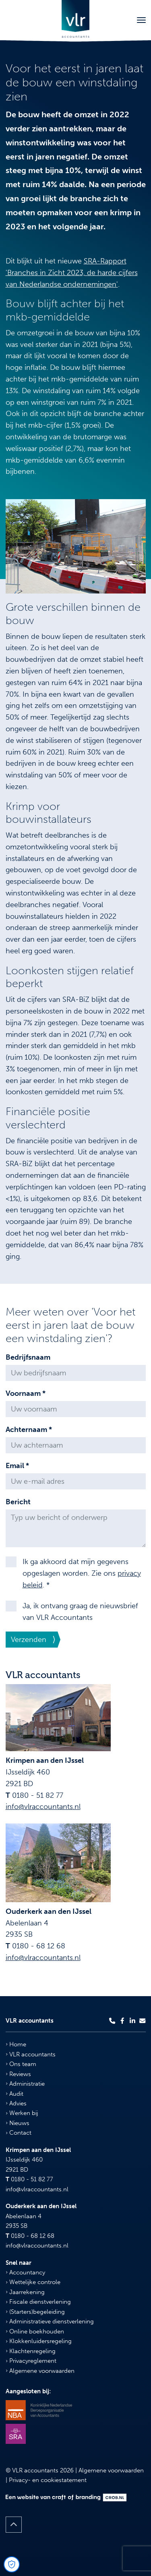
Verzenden (28, 1639)
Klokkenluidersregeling (39, 2341)
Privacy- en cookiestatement (48, 2480)
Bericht (18, 1501)
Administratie (25, 2083)
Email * (17, 1465)
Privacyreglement (31, 2360)
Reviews (18, 2074)
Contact (18, 2132)
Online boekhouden (35, 2331)
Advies (16, 2103)
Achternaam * (29, 1429)
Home (16, 2044)
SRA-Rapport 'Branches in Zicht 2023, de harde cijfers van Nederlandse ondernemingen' (72, 273)
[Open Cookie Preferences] (12, 2564)
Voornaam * (26, 1393)
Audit (14, 2093)
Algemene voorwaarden (40, 2370)
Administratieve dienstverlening (50, 2321)
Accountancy (25, 2272)
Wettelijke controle (33, 2282)
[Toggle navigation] (141, 20)
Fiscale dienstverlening (38, 2301)
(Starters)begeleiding (35, 2311)
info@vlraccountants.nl (43, 1806)
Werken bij (22, 2113)
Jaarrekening (25, 2292)
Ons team (21, 2064)
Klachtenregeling (31, 2351)
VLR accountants (31, 2054)
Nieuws (17, 2123)
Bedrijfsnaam (28, 1357)
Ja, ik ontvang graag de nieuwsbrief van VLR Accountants (80, 1611)
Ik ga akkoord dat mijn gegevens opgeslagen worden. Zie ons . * (82, 1573)
